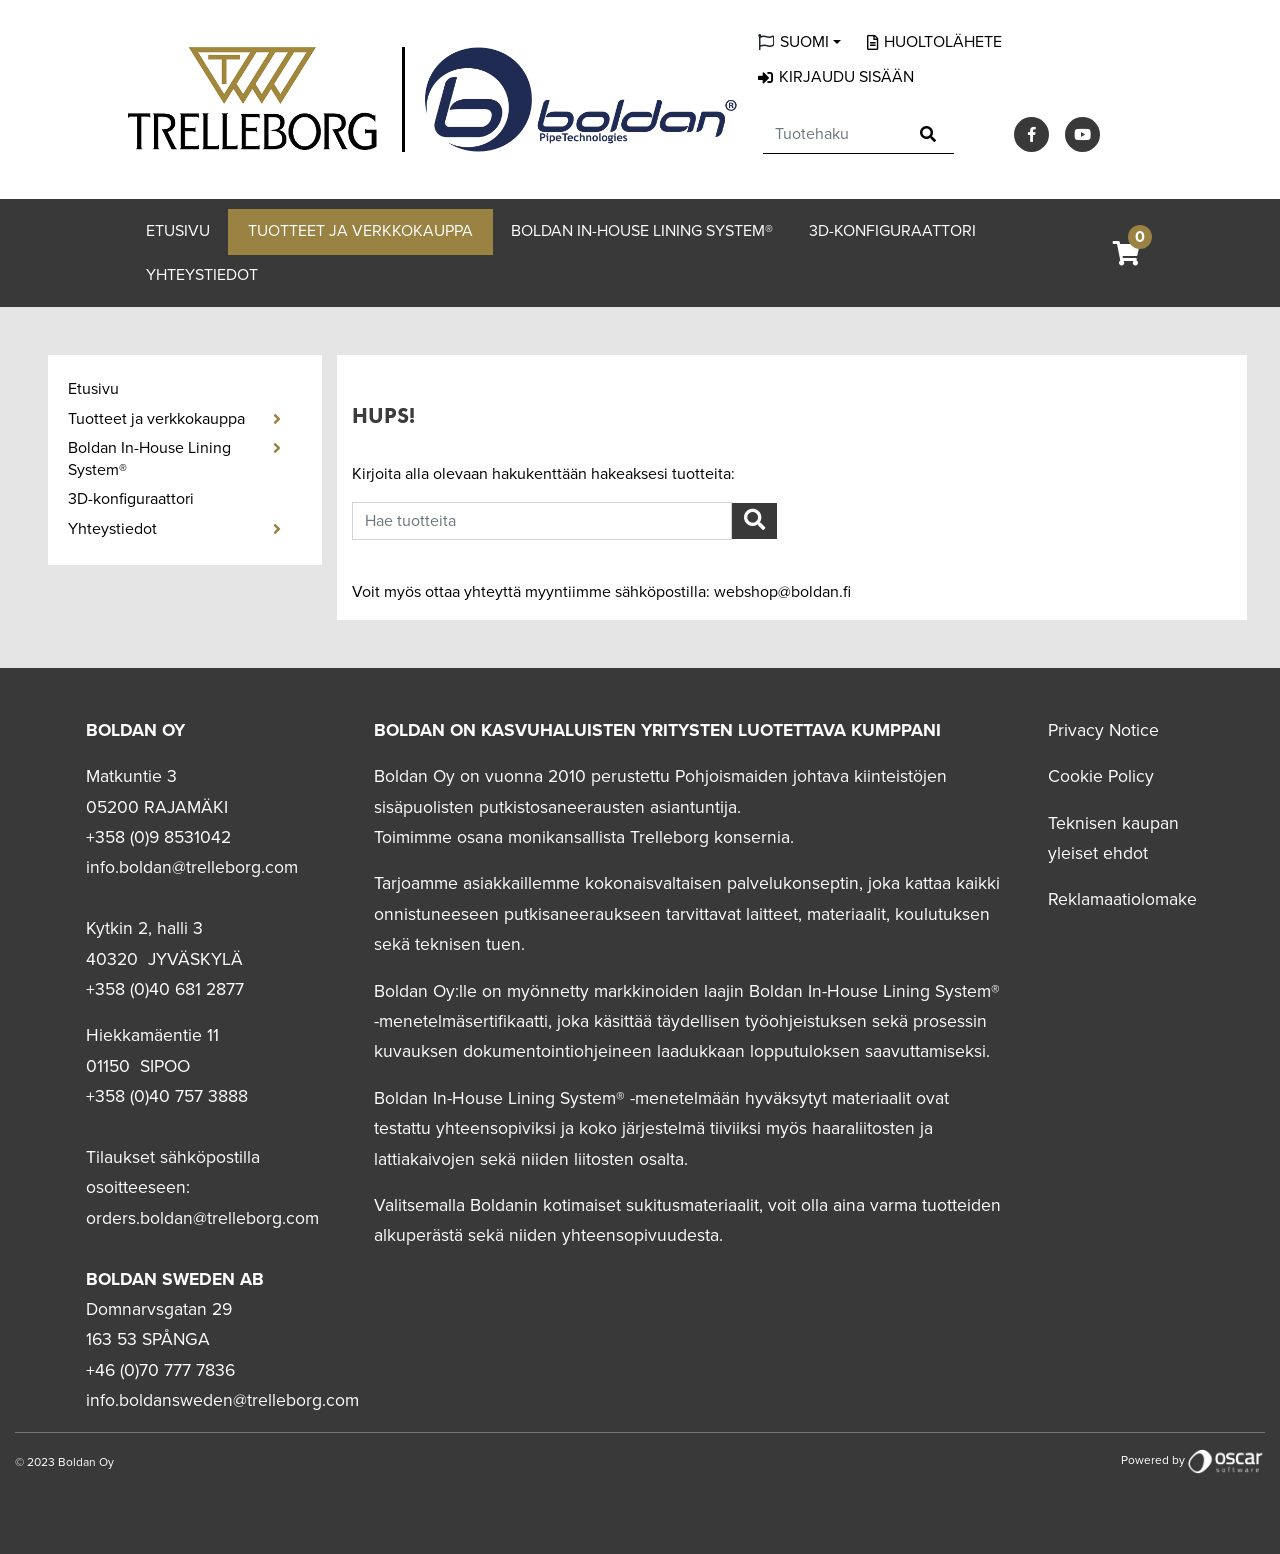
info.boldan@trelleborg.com (192, 867)
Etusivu (178, 231)
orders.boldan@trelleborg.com (202, 1218)
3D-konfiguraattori (892, 231)
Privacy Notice (1103, 730)
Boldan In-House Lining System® (642, 231)
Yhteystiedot (202, 275)
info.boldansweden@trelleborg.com (222, 1400)
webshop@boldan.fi (782, 592)
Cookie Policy (1101, 776)
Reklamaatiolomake (1122, 899)
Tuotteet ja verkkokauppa (360, 231)
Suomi (804, 42)
